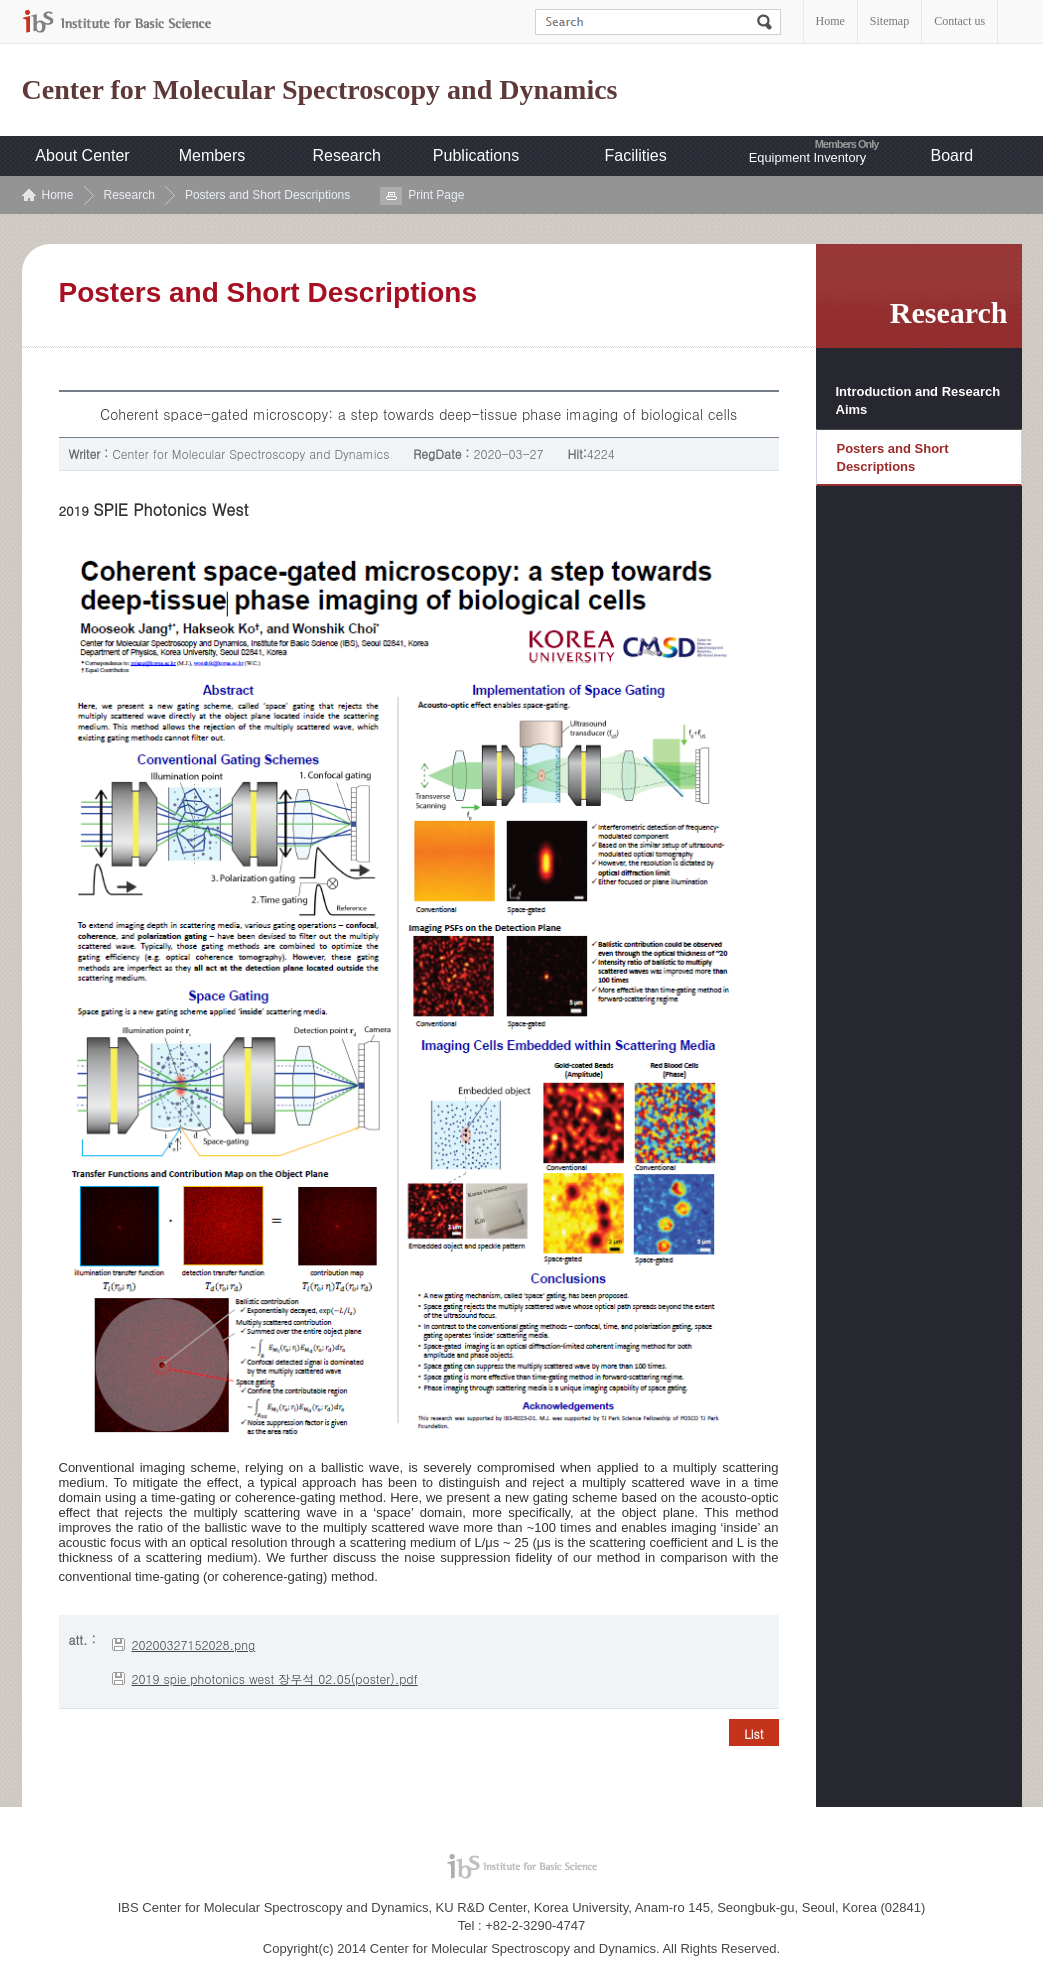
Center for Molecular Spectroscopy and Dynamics (320, 90)
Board (952, 155)
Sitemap (889, 21)
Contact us (959, 21)
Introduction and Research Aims (918, 400)
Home (830, 21)
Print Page (436, 195)
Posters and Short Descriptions (267, 195)
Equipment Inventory (807, 157)
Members (212, 155)
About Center (82, 155)
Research (347, 155)
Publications (476, 155)
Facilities (636, 155)
